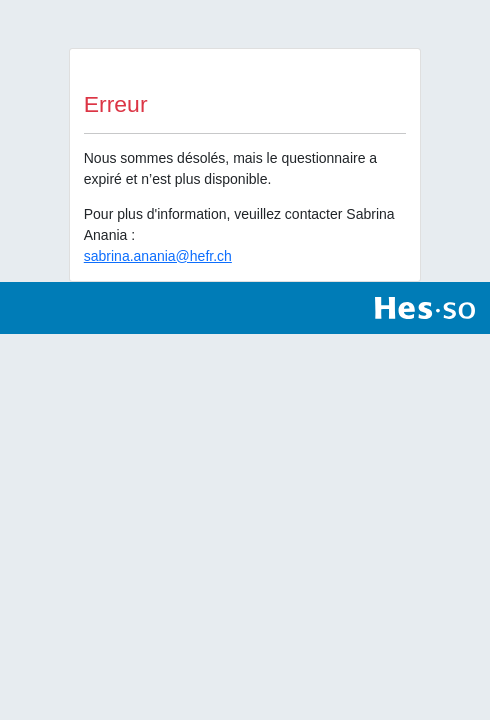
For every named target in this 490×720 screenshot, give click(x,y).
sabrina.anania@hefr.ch (158, 256)
